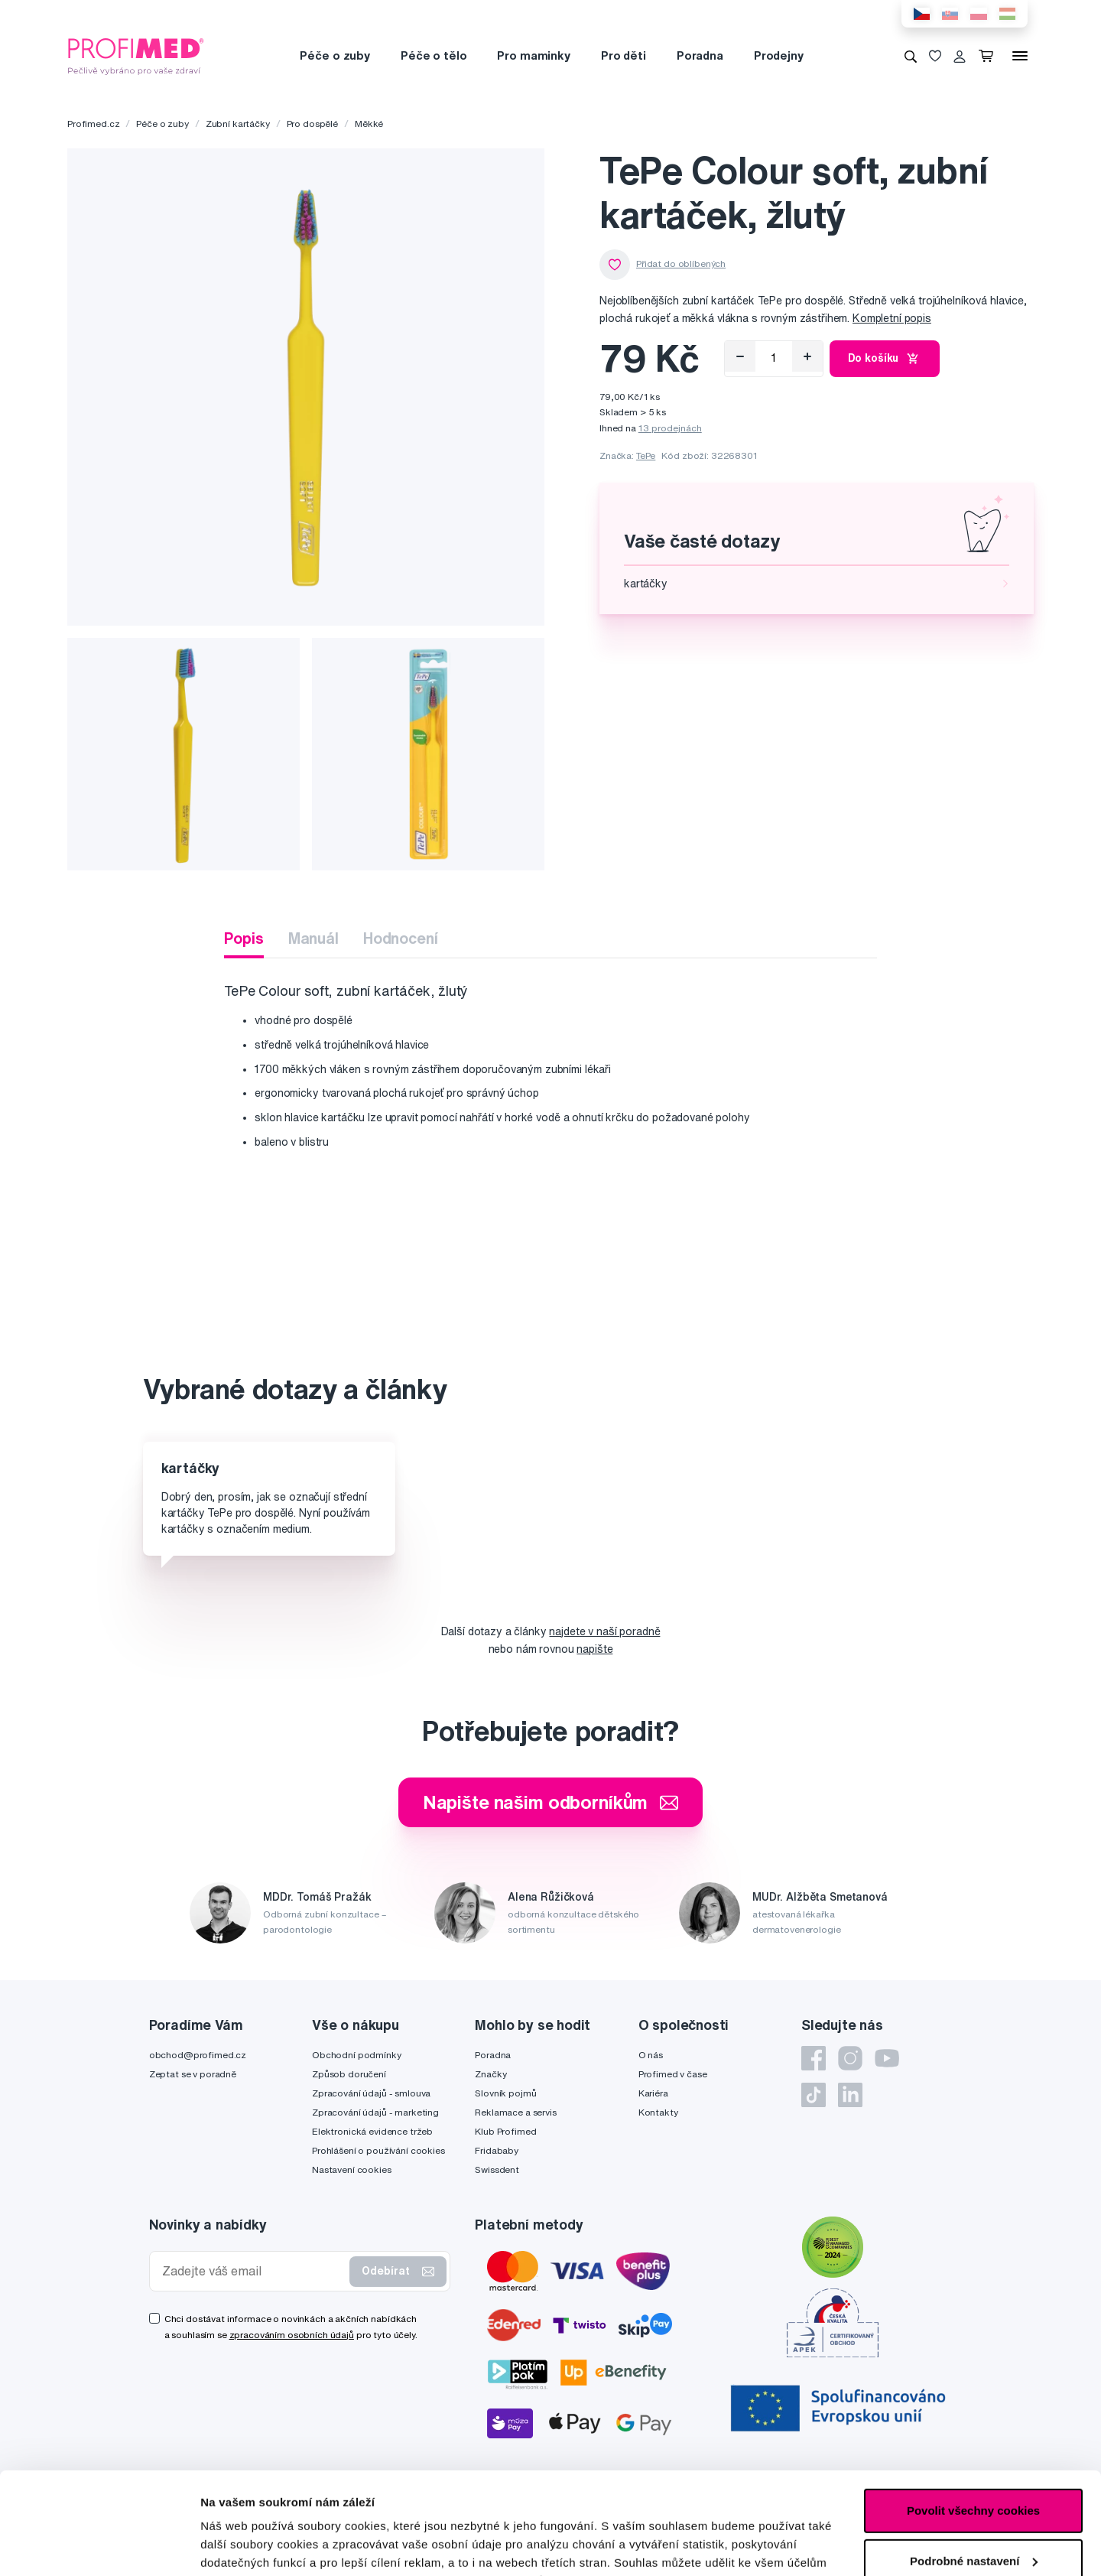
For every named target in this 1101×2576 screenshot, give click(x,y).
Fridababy (496, 2150)
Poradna (700, 55)
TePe (645, 455)
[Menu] (1020, 56)
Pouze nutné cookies (973, 2515)
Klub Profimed (505, 2131)
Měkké (369, 123)
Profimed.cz (93, 123)
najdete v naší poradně (604, 1631)
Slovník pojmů (505, 2093)
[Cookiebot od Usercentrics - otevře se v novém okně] (99, 2546)
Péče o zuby (334, 55)
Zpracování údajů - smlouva (371, 2093)
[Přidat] (807, 356)
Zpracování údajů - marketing (375, 2112)
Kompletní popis (892, 318)
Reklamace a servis (515, 2112)
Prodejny (779, 55)
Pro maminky (533, 55)
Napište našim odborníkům (551, 1802)
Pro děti (623, 55)
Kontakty (658, 2112)
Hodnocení (400, 938)
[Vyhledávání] (910, 56)
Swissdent (497, 2169)
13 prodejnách (670, 428)
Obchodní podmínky (356, 2055)
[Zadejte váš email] (253, 2271)
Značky (490, 2074)
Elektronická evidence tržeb (372, 2131)
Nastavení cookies (351, 2169)
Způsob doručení (349, 2074)
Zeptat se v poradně (192, 2074)
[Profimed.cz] (136, 55)
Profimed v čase (672, 2074)
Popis (243, 938)
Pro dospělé (312, 123)
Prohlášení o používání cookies (378, 2150)
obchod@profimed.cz (197, 2055)
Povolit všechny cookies (973, 2415)
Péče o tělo (433, 55)
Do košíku (885, 359)
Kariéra (653, 2093)
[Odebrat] (740, 356)
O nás (650, 2055)
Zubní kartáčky (238, 123)
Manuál (313, 938)
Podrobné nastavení (255, 2545)
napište (594, 1649)
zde (765, 2503)
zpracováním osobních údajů (291, 2335)
